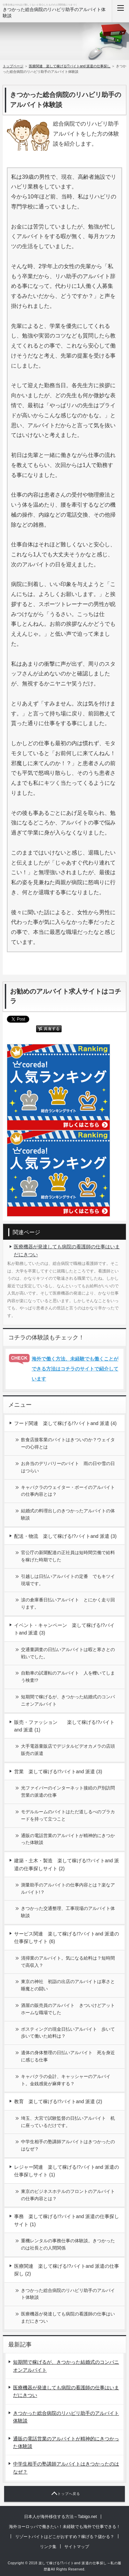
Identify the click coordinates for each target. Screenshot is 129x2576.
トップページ (13, 66)
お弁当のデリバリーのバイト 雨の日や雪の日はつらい (68, 1467)
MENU (120, 11)
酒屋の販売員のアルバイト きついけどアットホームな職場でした (68, 2009)
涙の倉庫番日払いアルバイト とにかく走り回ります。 (68, 1603)
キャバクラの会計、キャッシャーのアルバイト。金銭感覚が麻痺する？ (65, 2080)
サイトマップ (76, 2546)
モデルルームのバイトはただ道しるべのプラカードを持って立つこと (68, 1815)
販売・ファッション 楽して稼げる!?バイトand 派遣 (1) (64, 1726)
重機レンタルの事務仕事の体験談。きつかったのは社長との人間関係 (68, 2244)
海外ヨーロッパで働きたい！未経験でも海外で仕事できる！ (64, 2526)
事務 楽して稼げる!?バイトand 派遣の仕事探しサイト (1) (66, 2220)
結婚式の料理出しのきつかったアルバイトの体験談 (68, 1514)
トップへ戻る (68, 2494)
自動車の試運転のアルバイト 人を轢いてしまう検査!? (68, 1676)
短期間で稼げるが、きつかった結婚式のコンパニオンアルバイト (68, 1700)
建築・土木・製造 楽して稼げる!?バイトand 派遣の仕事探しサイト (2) (66, 1864)
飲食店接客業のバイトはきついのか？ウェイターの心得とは (68, 1443)
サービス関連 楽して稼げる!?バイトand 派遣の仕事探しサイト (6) (66, 1937)
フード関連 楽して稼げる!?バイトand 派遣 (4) (65, 1423)
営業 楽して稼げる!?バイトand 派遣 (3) (58, 1771)
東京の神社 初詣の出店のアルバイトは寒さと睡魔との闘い (68, 1985)
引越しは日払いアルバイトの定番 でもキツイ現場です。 (68, 1580)
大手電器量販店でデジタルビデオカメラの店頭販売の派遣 (68, 1750)
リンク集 (48, 2546)
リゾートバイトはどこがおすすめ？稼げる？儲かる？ (64, 2536)
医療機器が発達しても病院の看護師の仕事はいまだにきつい (67, 1250)
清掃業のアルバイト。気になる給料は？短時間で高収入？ (68, 1961)
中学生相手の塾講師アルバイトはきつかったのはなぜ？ (68, 2145)
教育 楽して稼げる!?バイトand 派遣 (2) (58, 2101)
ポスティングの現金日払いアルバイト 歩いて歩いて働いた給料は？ (68, 2033)
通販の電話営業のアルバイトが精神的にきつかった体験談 (68, 1839)
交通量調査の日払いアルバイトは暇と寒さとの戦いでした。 (68, 1653)
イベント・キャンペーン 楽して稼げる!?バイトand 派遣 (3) (64, 1629)
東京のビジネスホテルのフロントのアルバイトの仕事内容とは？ (68, 2195)
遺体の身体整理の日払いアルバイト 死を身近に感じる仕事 (68, 2056)
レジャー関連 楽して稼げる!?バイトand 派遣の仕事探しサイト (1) (66, 2170)
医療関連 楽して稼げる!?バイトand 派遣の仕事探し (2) (66, 2269)
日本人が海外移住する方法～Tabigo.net (60, 2516)
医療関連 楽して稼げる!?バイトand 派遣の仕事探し (70, 66)
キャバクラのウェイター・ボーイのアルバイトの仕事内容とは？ (68, 1491)
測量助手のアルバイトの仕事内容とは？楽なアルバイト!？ (68, 1888)
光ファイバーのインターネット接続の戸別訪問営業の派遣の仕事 (68, 1791)
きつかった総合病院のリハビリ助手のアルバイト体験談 (68, 2294)
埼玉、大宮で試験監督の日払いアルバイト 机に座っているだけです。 (68, 2122)
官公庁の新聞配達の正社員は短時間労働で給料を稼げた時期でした (68, 1556)
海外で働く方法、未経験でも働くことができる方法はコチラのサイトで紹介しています (75, 1369)
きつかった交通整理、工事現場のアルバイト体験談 (68, 1912)
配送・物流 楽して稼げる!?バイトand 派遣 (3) (65, 1536)
